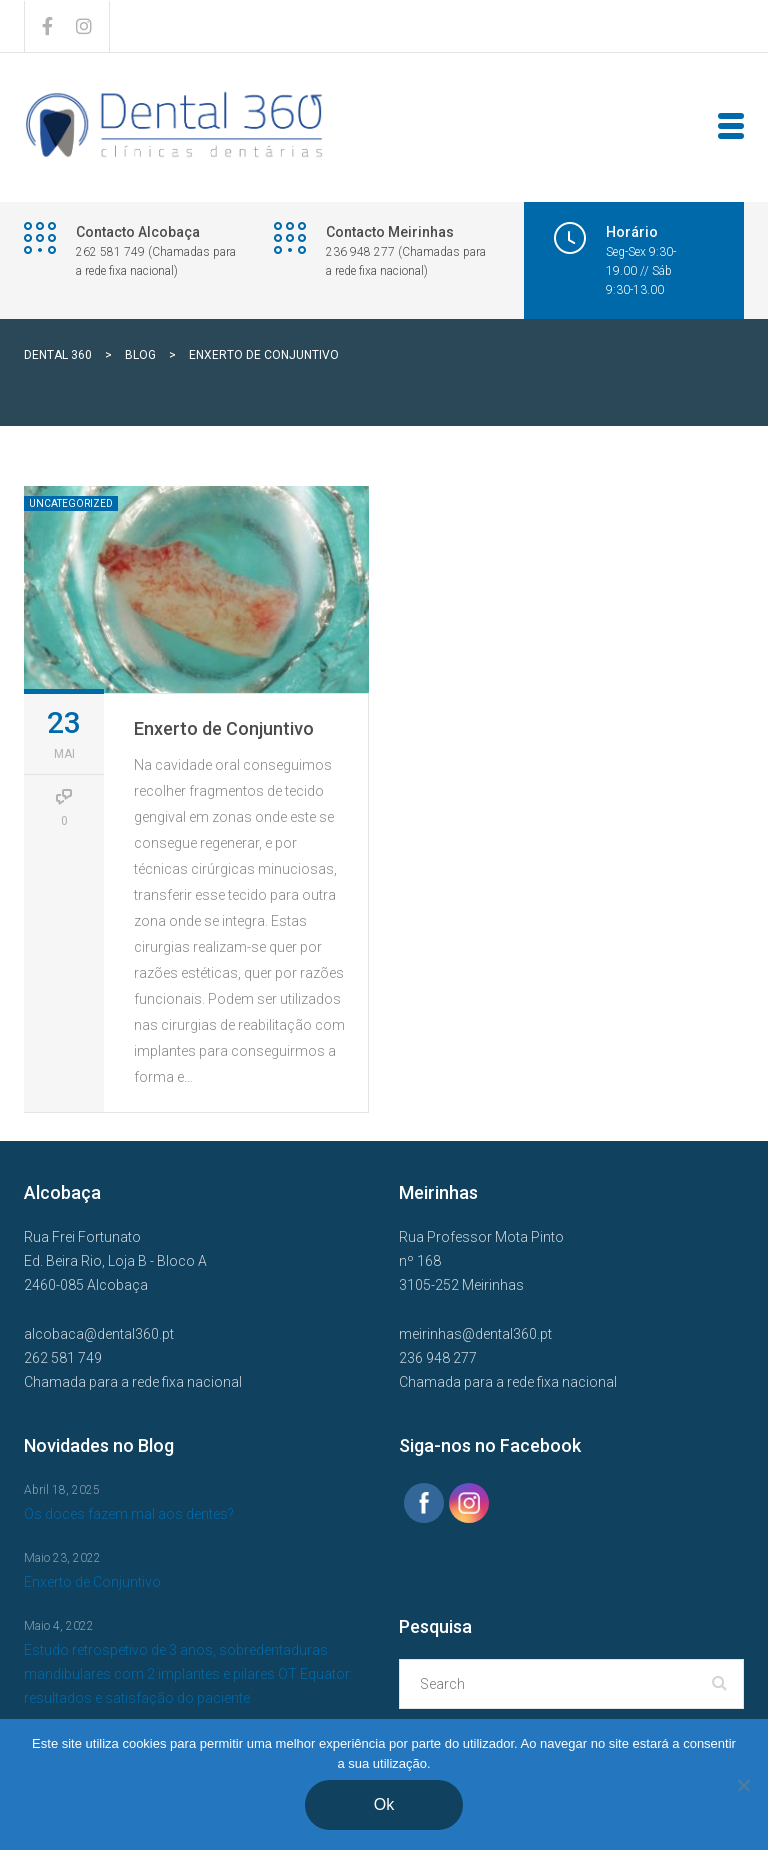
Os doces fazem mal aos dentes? (129, 1514)
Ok (384, 1804)
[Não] (743, 1785)
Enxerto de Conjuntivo (224, 728)
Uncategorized (71, 503)
